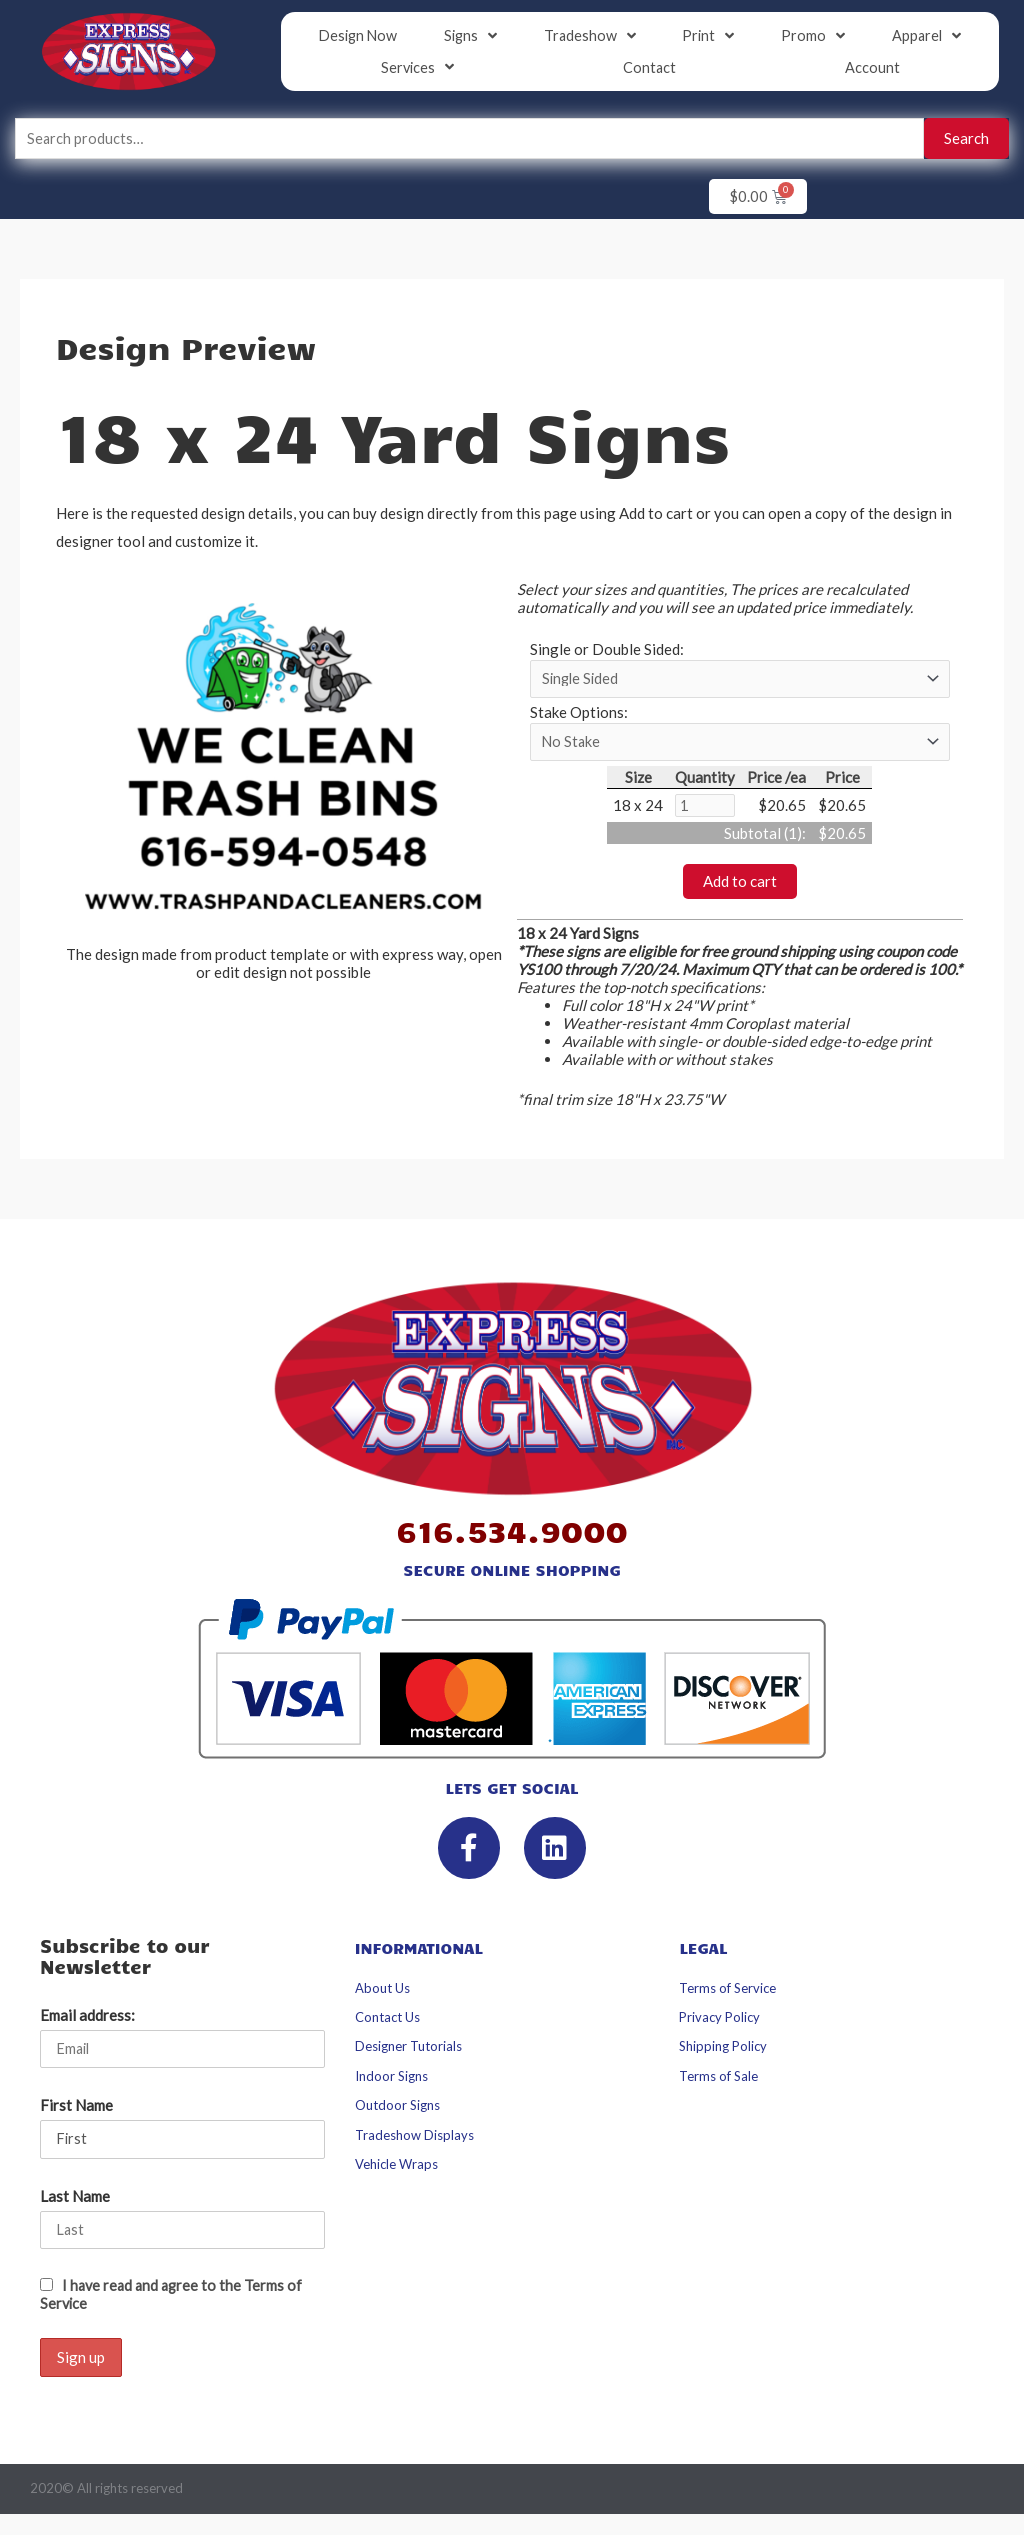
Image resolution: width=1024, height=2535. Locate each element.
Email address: (87, 2020)
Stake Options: (579, 715)
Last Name (75, 2203)
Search (966, 139)
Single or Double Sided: (607, 651)
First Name (76, 2112)
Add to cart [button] (740, 887)
